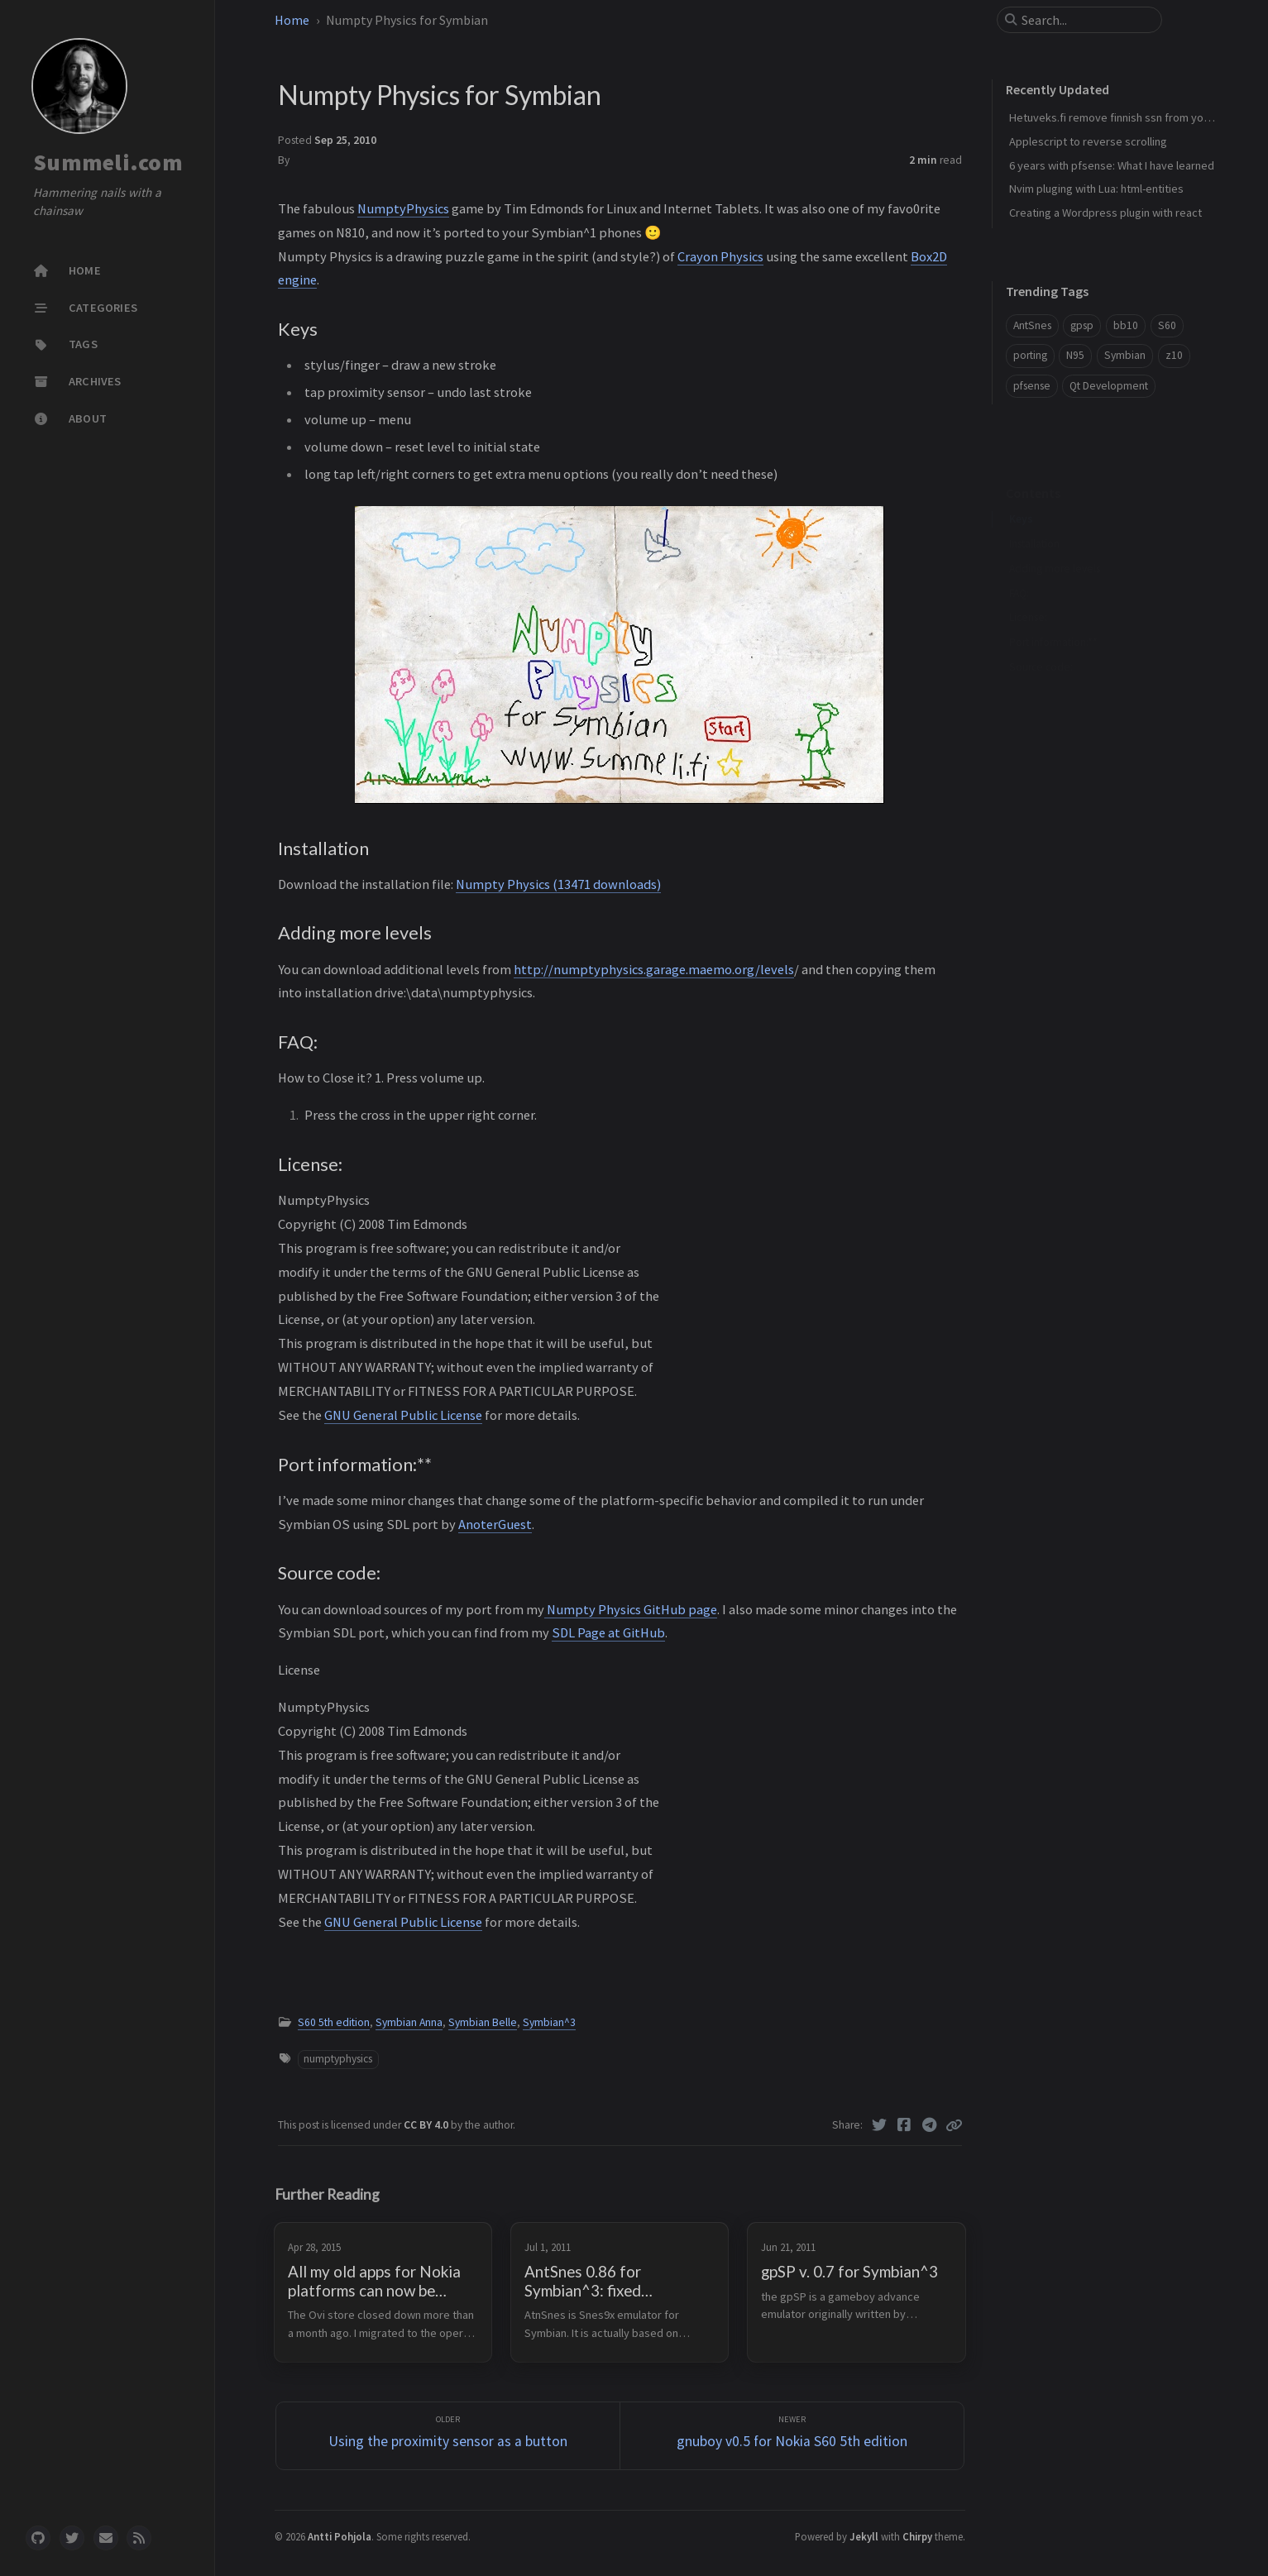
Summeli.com (108, 162)
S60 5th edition (334, 2022)
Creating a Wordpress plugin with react (1105, 212)
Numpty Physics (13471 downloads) (558, 884)
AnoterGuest (495, 1524)
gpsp (1081, 325)
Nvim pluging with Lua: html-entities (1096, 188)
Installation (1034, 518)
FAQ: (1019, 568)
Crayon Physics (720, 256)
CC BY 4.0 (427, 2125)
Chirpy (917, 2536)
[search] (1086, 19)
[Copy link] (953, 2125)
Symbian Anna (409, 2022)
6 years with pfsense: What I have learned (1111, 165)
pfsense (1031, 386)
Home (292, 20)
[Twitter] (878, 2125)
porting (1030, 355)
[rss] (139, 2538)
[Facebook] (904, 2125)
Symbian (1125, 355)
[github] (38, 2538)
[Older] (447, 2436)
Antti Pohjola (339, 2536)
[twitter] (72, 2538)
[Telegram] (929, 2125)
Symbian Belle (482, 2022)
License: (1028, 592)
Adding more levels (1054, 543)
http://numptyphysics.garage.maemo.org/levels (654, 969)
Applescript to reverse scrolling (1088, 141)
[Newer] (792, 2436)
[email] (105, 2538)
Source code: (1041, 641)
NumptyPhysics (403, 208)
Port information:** (1053, 616)
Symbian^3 (549, 2022)
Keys (1021, 493)
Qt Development (1108, 386)
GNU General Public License (403, 1415)
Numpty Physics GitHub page (630, 1609)
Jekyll (863, 2536)
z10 (1174, 355)
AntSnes (1032, 325)
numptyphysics (338, 2059)
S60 (1167, 325)
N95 (1075, 355)
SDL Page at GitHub (608, 1632)
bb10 (1125, 325)
